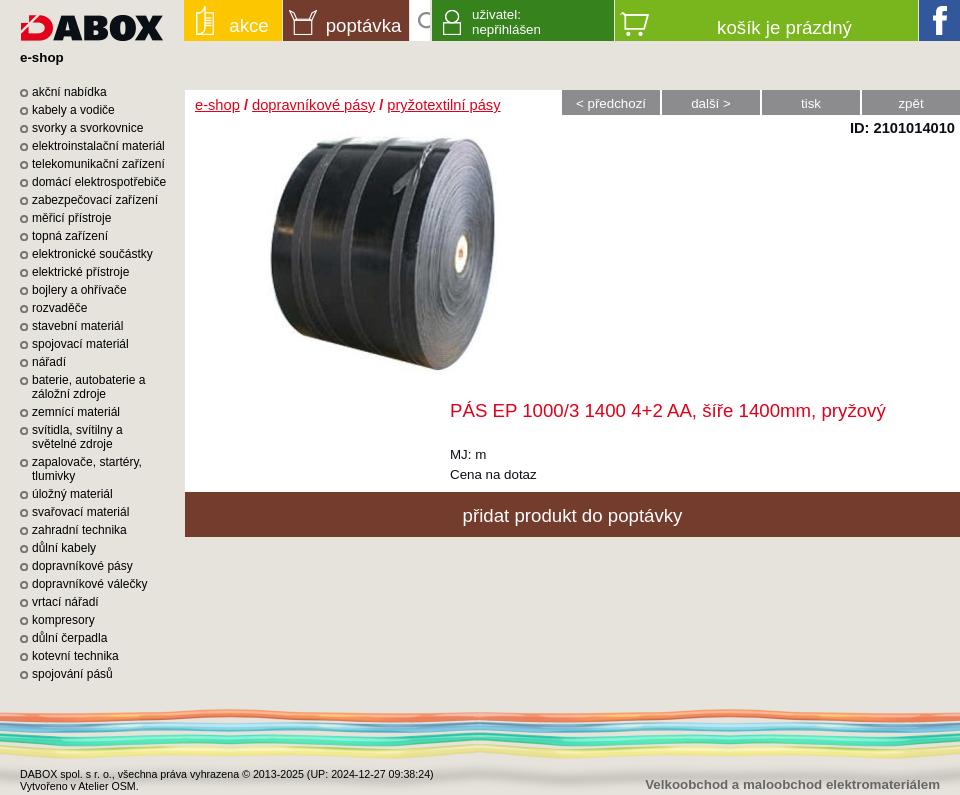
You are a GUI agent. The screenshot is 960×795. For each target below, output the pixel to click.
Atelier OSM (106, 786)
